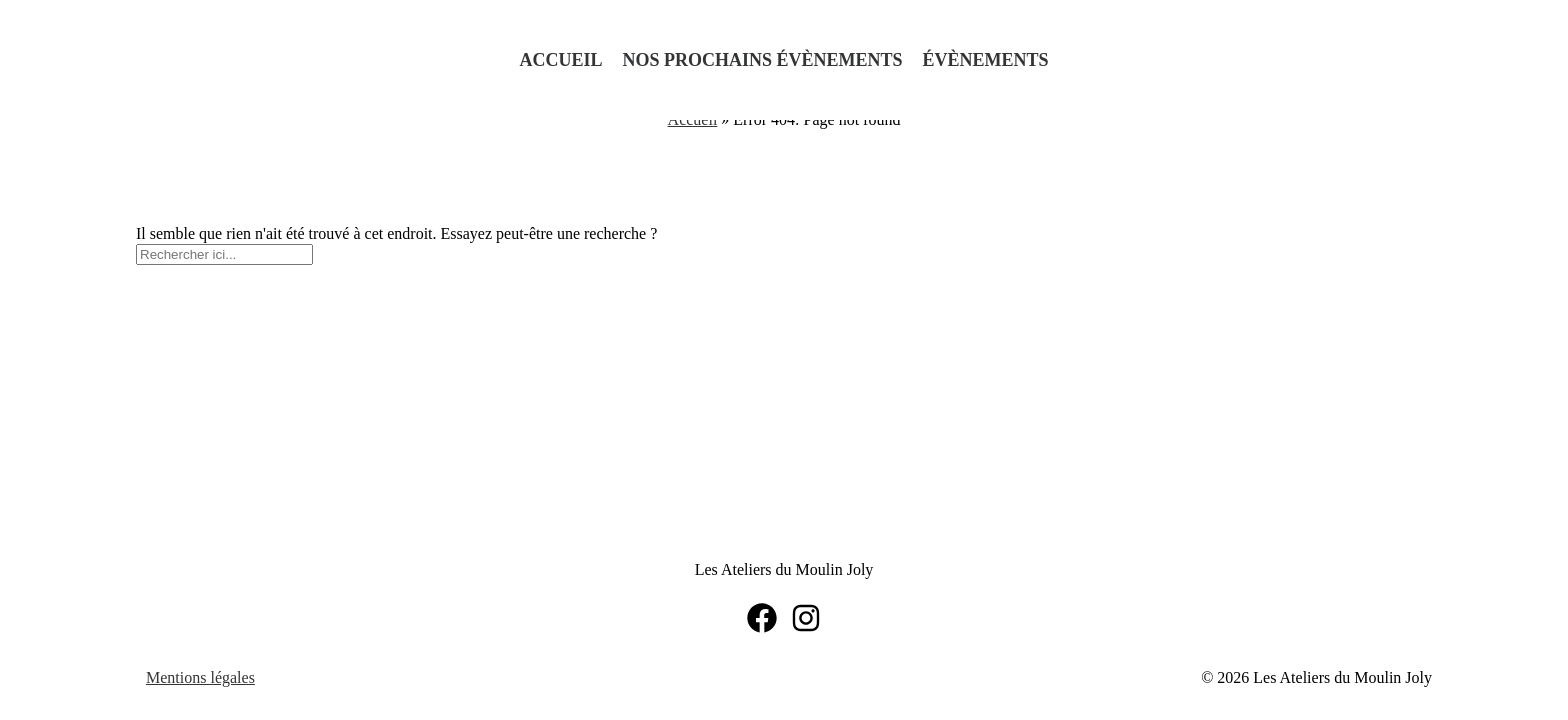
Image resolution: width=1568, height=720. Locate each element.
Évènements (986, 60)
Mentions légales (200, 677)
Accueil (560, 60)
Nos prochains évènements (762, 60)
